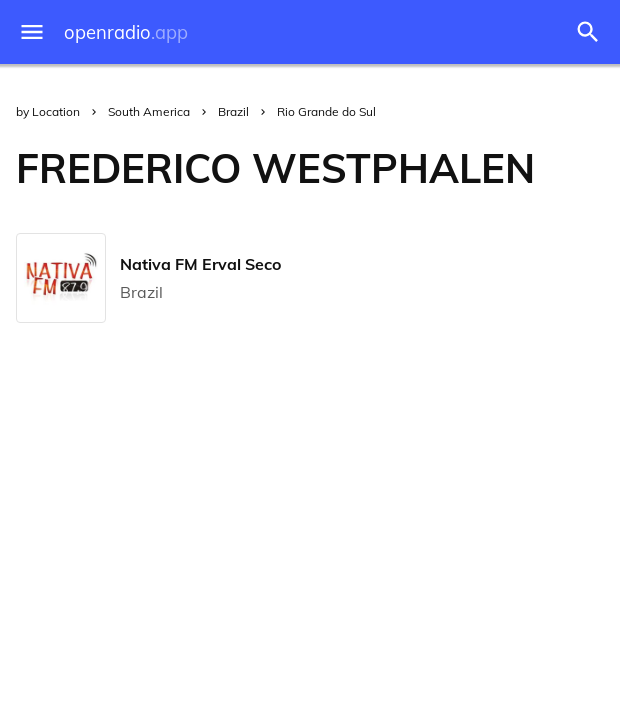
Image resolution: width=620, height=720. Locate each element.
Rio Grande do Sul (326, 111)
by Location (48, 111)
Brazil (233, 111)
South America (149, 111)
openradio (126, 32)
